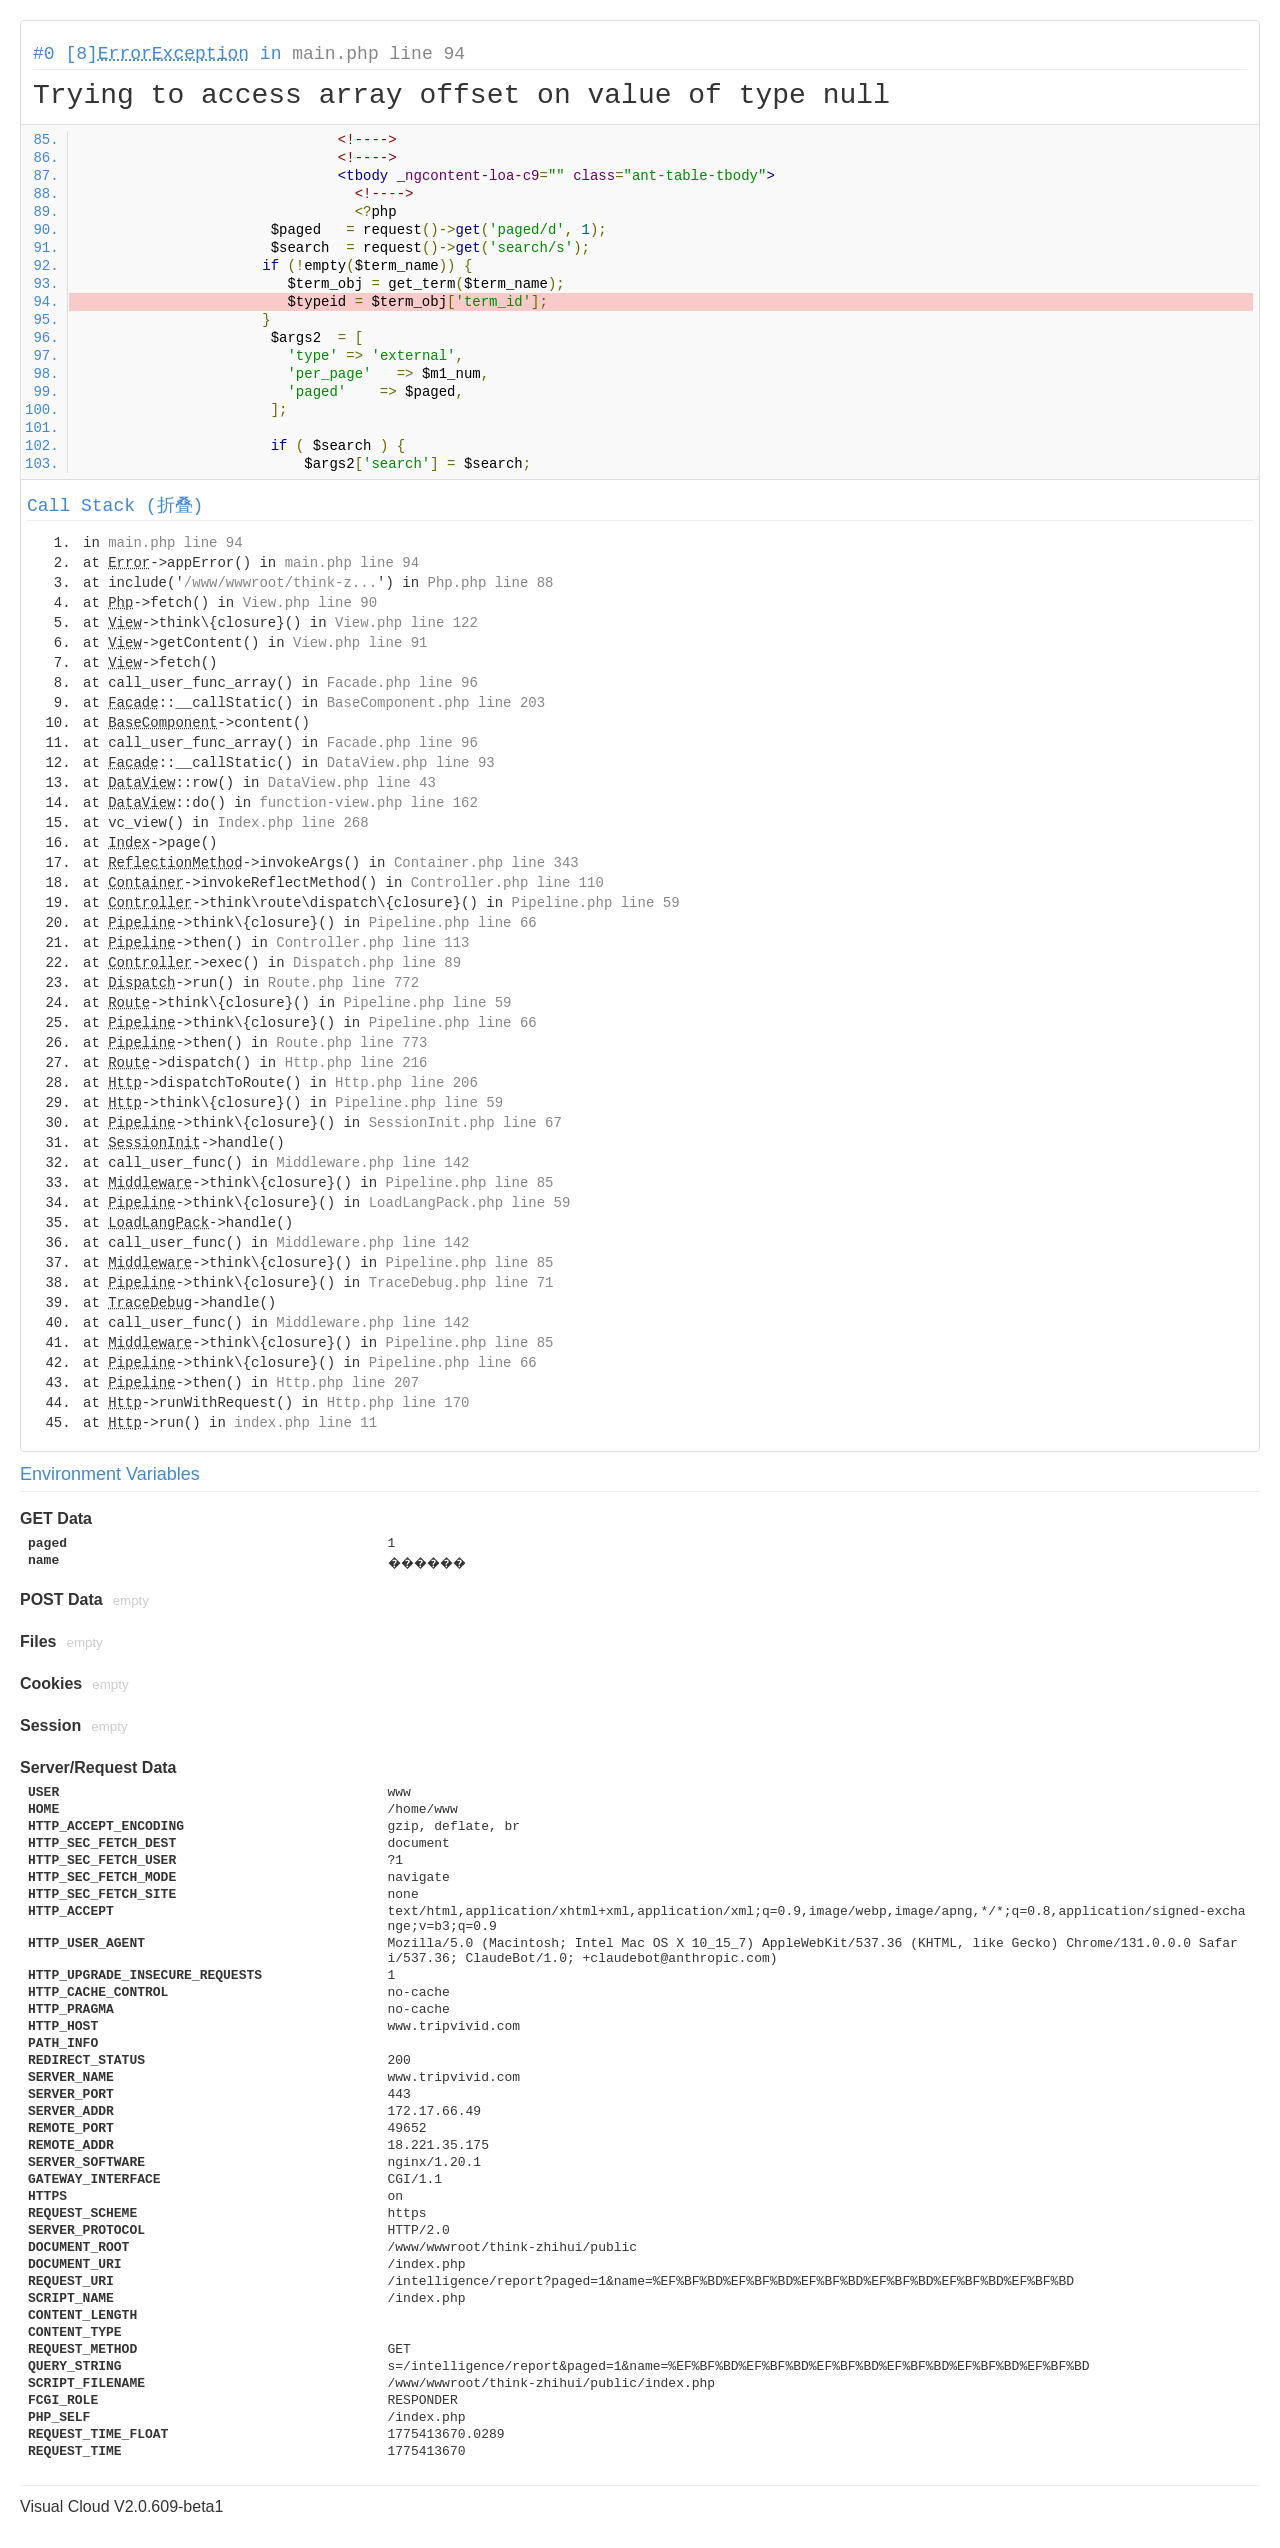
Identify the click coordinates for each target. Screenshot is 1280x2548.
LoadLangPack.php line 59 (470, 1203)
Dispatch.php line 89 (377, 963)
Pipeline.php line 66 (453, 923)
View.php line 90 (310, 603)
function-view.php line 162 (368, 803)
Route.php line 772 (343, 983)
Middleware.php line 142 (372, 1163)
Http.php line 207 (347, 1383)
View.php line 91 (360, 643)
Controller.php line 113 (372, 943)
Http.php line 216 (356, 1063)
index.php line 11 (305, 1423)
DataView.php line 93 (411, 763)
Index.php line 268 (292, 823)
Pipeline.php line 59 (596, 903)
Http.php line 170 (398, 1403)
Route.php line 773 (351, 1043)
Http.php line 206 (406, 1083)
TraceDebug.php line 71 (461, 1283)
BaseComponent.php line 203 (436, 703)
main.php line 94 (378, 54)
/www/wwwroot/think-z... (280, 583)
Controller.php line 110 (507, 883)
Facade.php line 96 (402, 683)
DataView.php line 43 (352, 783)
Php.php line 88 (490, 583)
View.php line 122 (406, 623)
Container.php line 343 (486, 863)
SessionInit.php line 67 (465, 1123)
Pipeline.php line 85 (469, 1183)
